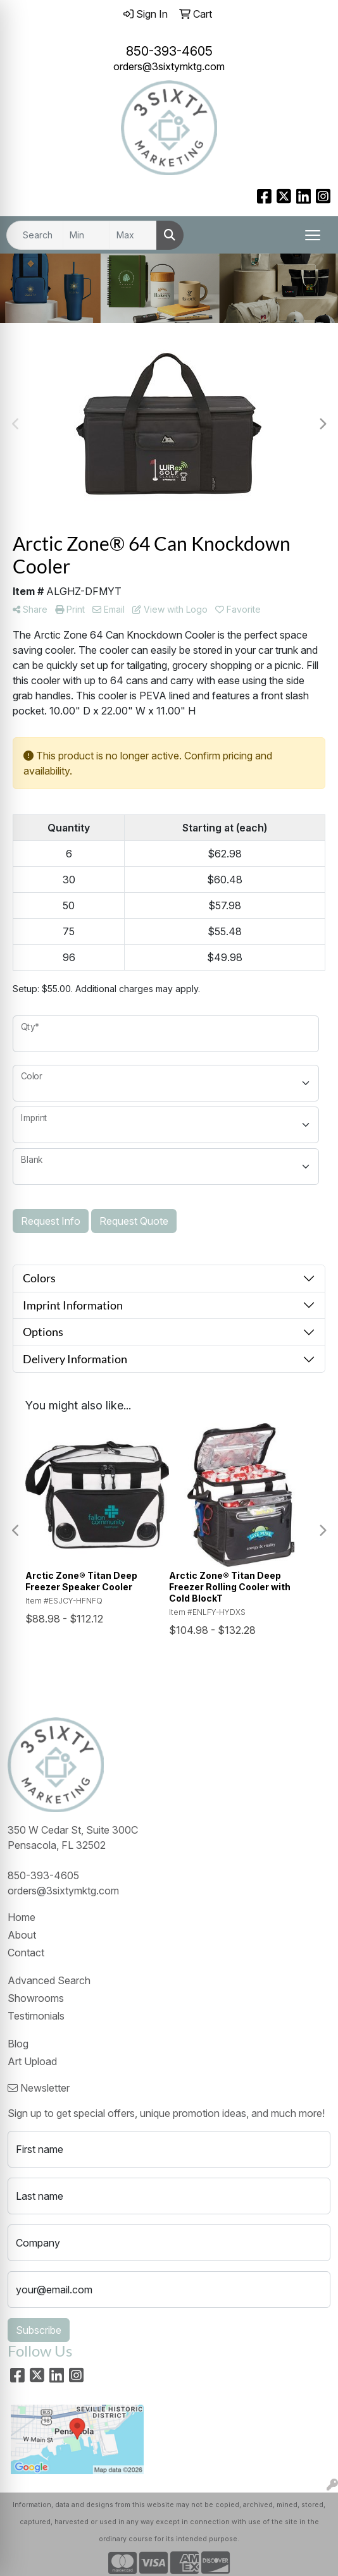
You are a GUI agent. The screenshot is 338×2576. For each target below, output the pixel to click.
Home (21, 1917)
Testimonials (36, 2015)
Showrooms (36, 1998)
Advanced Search (49, 1980)
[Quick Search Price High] (133, 235)
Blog (18, 2043)
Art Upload (32, 2061)
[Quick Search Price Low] (86, 235)
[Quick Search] (34, 235)
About (22, 1935)
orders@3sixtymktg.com (169, 66)
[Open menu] (312, 235)
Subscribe (38, 2330)
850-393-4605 (169, 51)
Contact (26, 1952)
